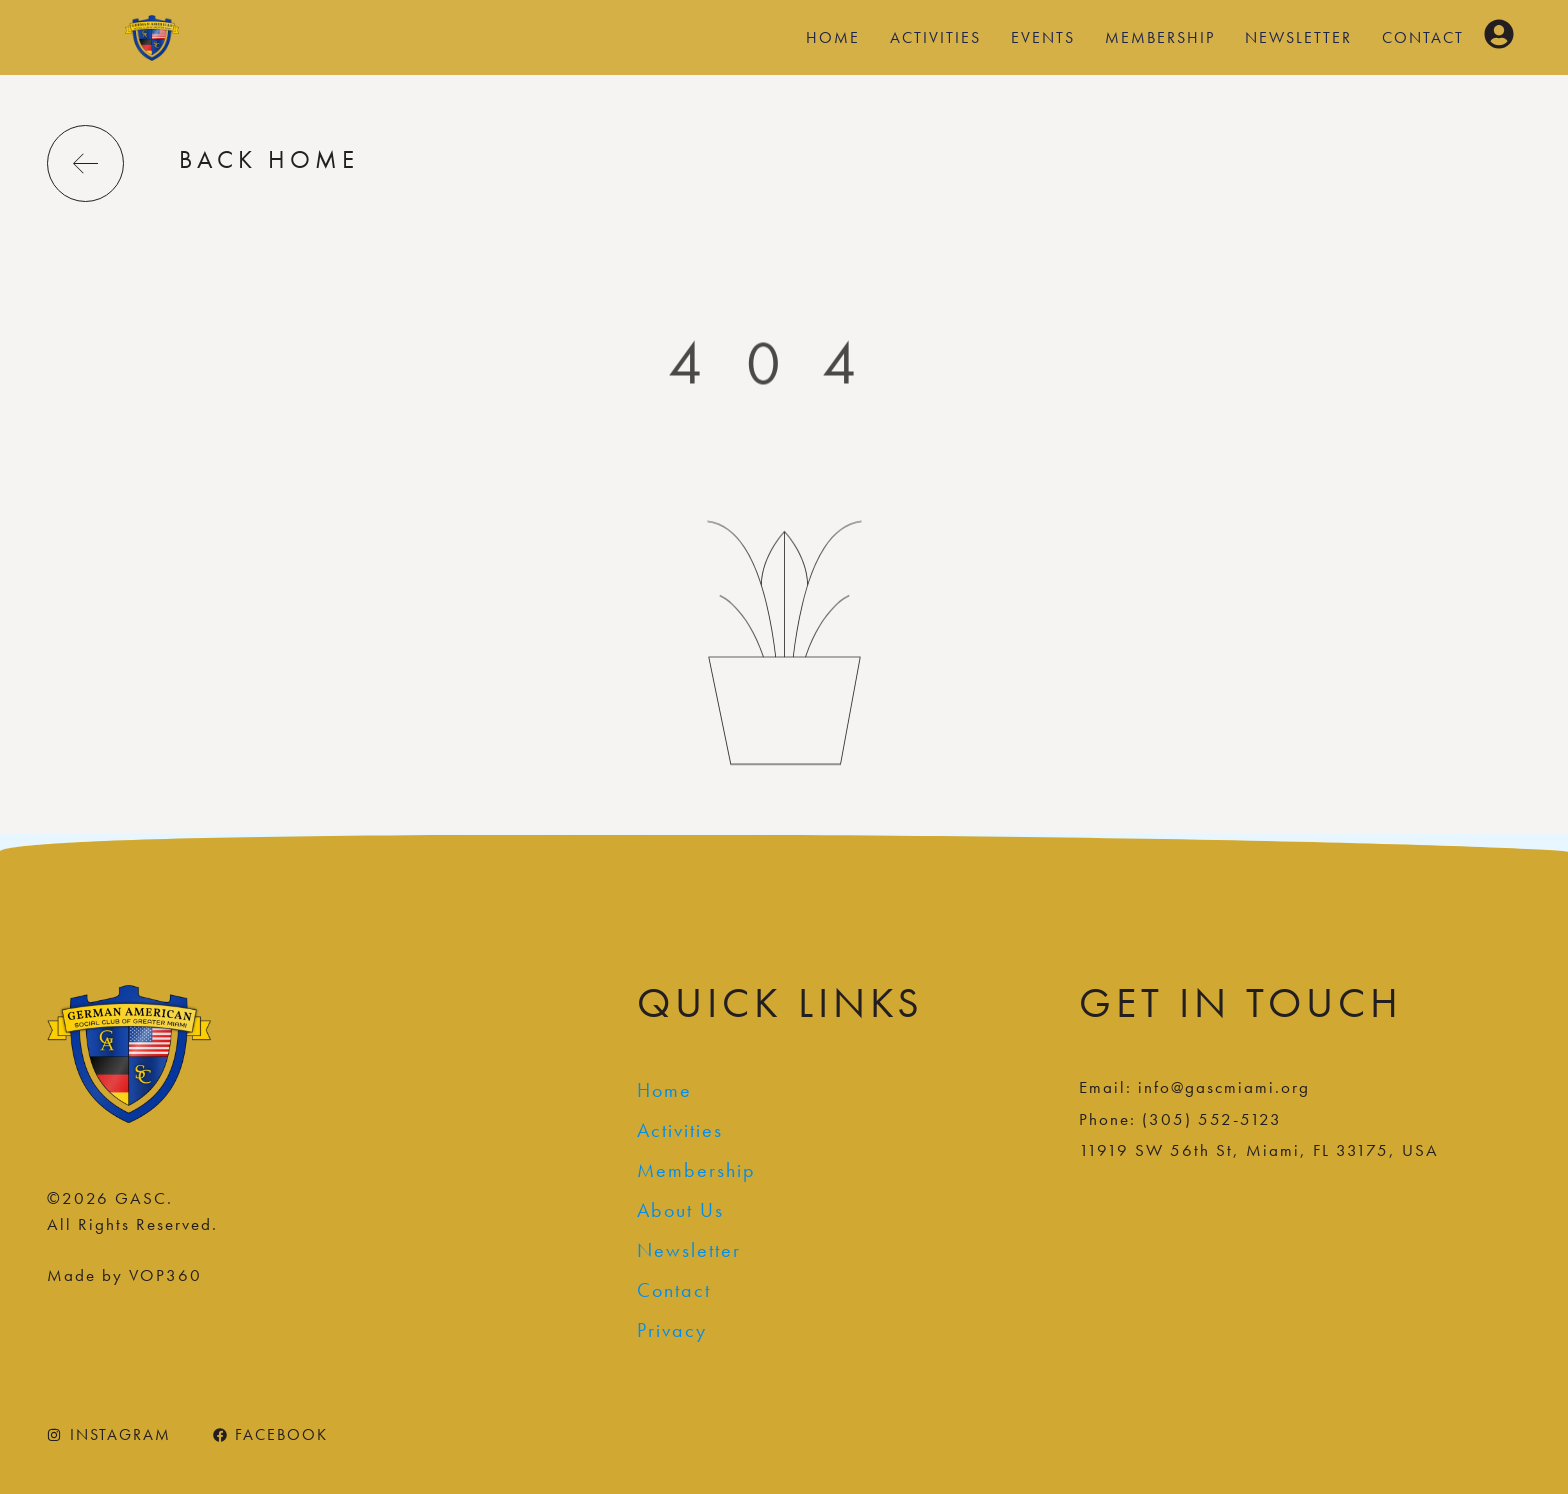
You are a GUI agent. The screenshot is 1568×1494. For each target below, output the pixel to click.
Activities (935, 37)
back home (269, 159)
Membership (1160, 37)
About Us (680, 1210)
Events (1043, 37)
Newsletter (1298, 37)
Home (833, 37)
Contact (1423, 37)
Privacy (672, 1330)
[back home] (85, 163)
